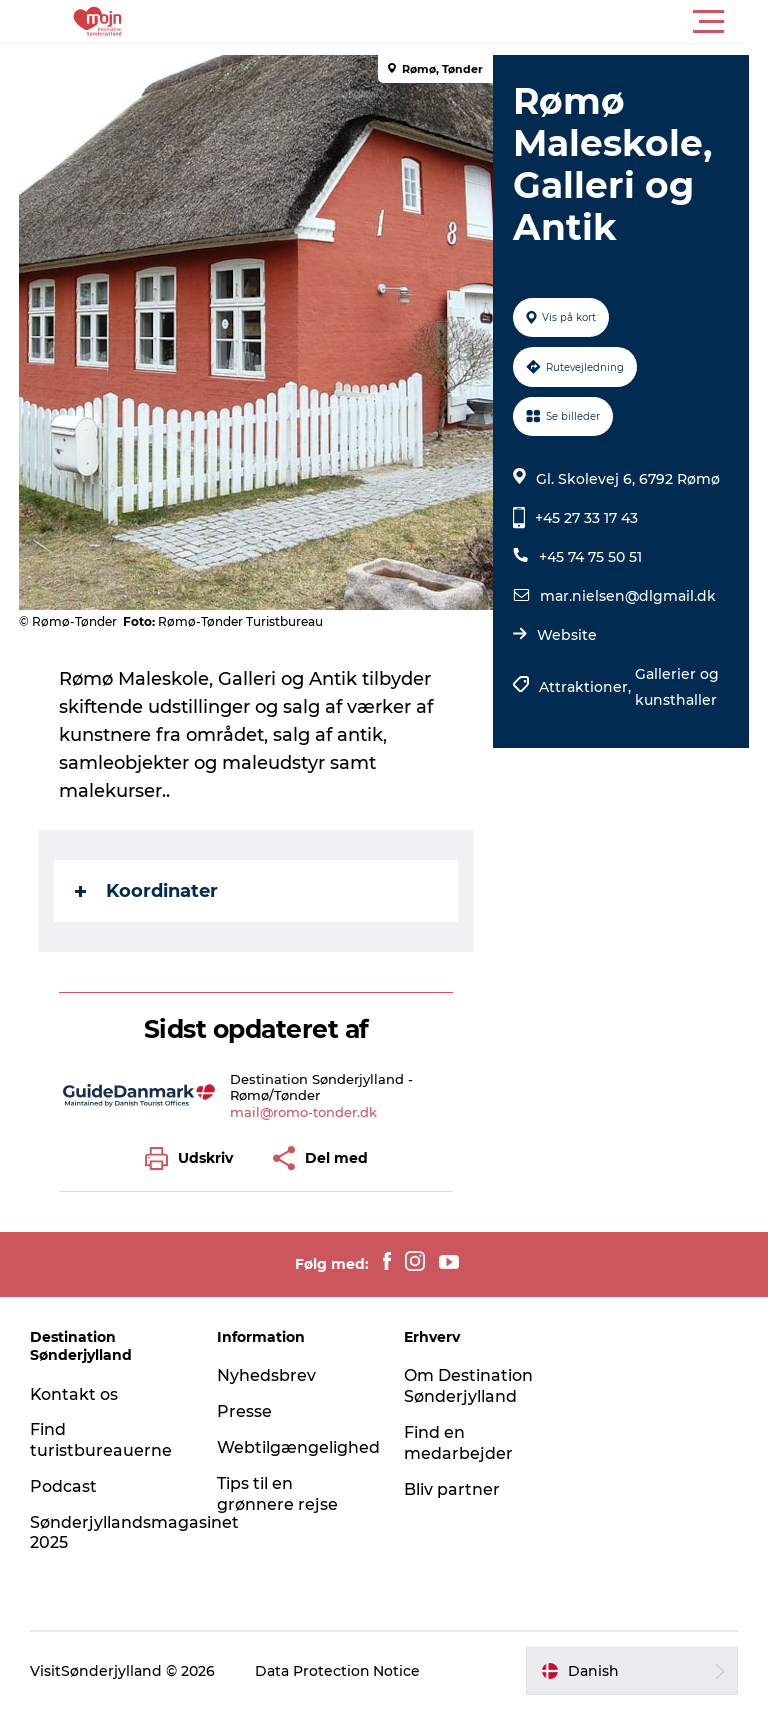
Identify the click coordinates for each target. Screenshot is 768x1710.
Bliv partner (452, 1489)
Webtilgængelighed (298, 1447)
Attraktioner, (587, 687)
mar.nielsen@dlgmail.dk (628, 596)
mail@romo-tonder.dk (304, 1112)
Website (567, 635)
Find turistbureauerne (101, 1440)
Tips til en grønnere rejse (277, 1494)
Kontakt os (74, 1394)
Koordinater (147, 891)
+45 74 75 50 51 (590, 557)
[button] (474, 22)
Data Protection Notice (338, 1671)
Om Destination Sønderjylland (468, 1386)
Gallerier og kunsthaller (677, 687)
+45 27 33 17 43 (586, 518)
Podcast (63, 1486)
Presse (244, 1411)
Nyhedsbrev (266, 1375)
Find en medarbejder (458, 1443)
